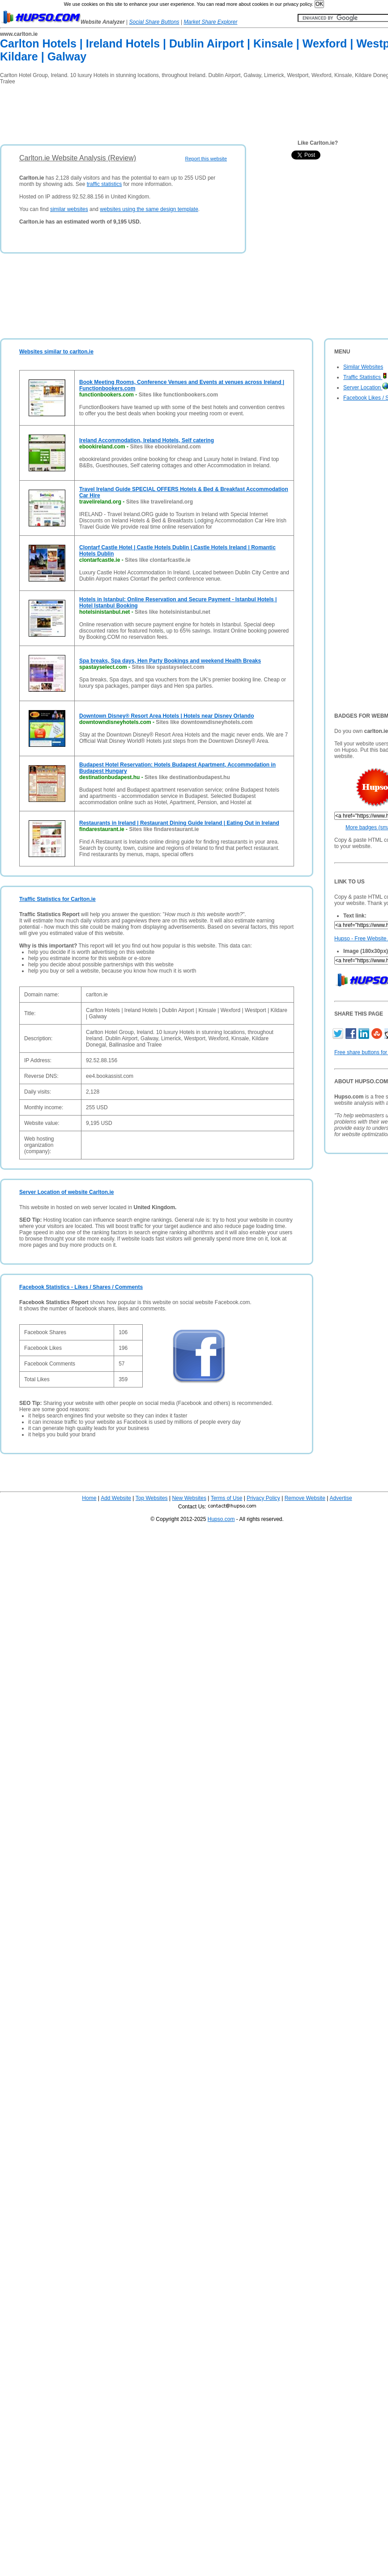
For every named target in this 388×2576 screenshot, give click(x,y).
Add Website (116, 1498)
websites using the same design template (149, 209)
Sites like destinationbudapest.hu (187, 777)
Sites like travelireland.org (159, 502)
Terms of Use (227, 1498)
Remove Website (305, 1498)
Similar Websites (363, 367)
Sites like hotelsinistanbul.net (172, 612)
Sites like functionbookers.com (178, 395)
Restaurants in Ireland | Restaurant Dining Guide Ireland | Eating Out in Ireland (179, 823)
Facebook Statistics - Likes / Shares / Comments (81, 1287)
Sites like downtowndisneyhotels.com (204, 722)
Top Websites (152, 1498)
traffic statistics (104, 184)
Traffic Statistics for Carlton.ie (57, 899)
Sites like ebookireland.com (165, 447)
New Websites (189, 1498)
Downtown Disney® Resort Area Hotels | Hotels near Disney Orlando (166, 716)
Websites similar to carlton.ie (56, 352)
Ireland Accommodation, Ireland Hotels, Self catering (146, 440)
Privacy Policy (263, 1498)
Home (89, 1498)
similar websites (69, 209)
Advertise (341, 1498)
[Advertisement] (163, 111)
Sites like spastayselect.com (168, 667)
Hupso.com (221, 1519)
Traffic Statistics (365, 377)
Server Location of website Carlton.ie (66, 1192)
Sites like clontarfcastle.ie (158, 560)
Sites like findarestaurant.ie (164, 829)
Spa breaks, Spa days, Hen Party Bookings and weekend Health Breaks (170, 661)
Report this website (206, 158)
